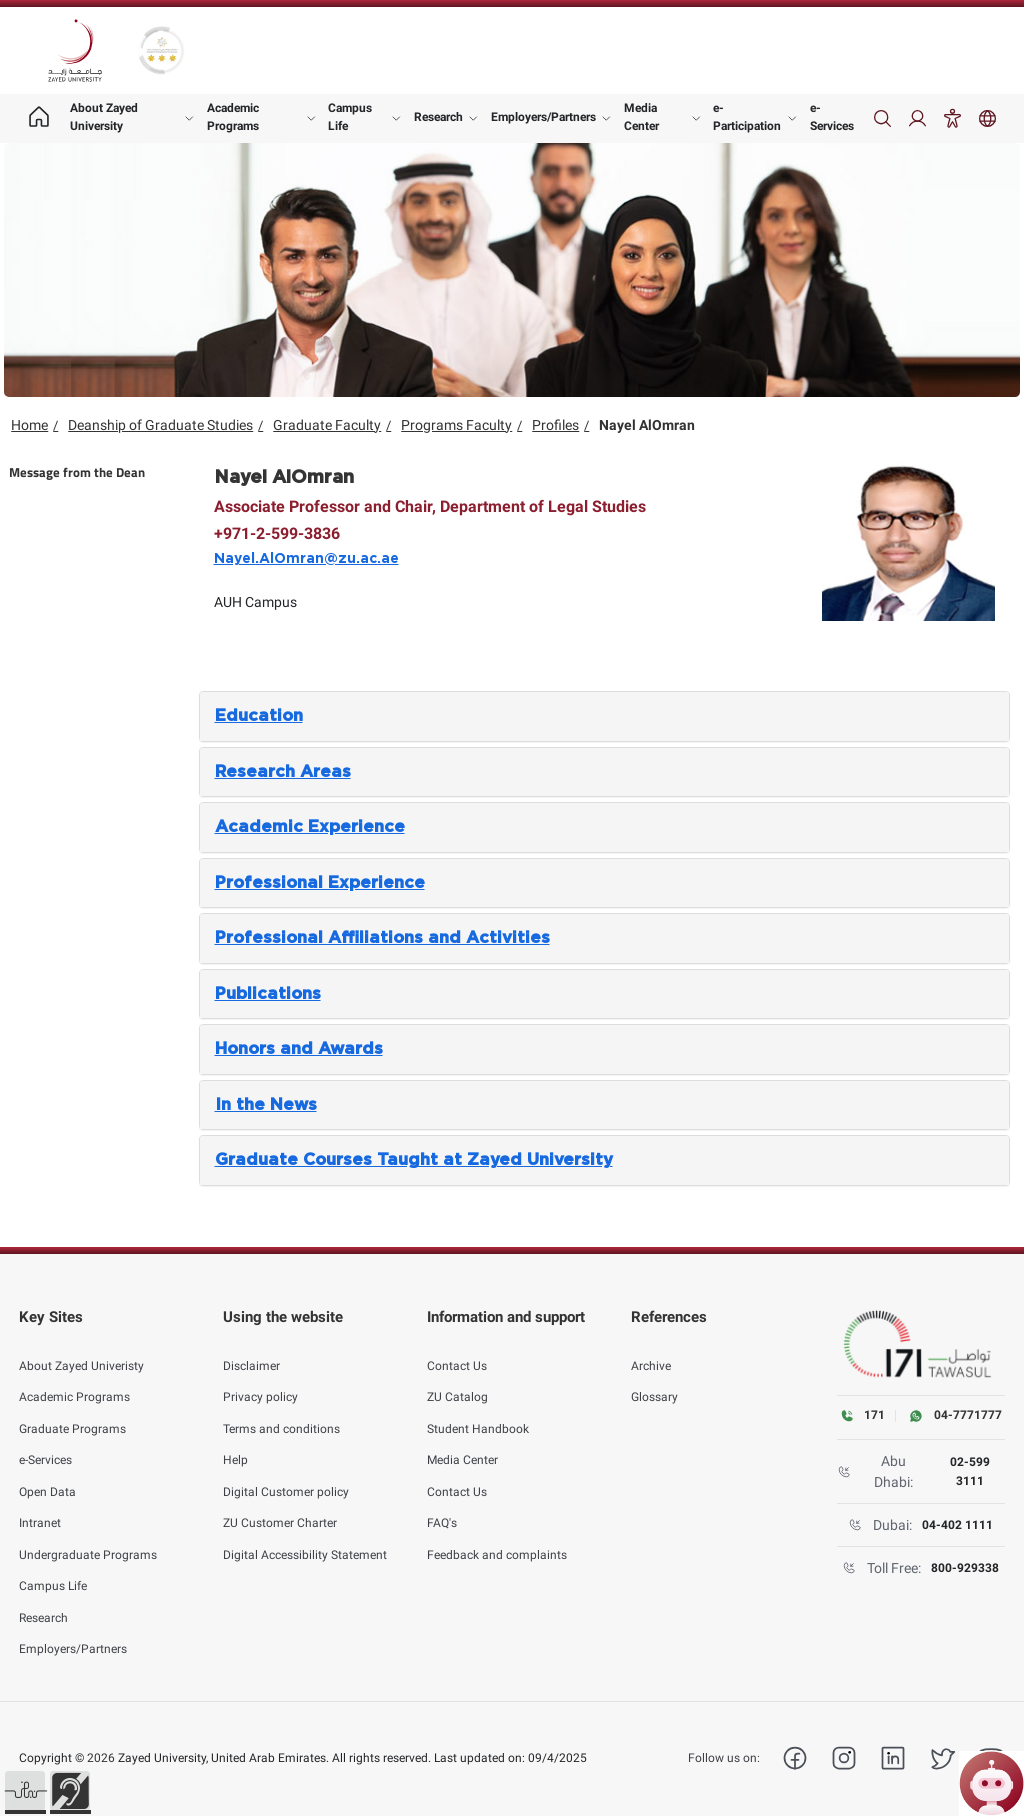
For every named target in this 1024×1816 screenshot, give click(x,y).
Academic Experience (310, 827)
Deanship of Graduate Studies (160, 425)
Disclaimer (251, 1347)
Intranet (40, 1504)
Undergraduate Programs (88, 1536)
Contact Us (457, 1347)
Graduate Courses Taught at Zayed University (414, 1160)
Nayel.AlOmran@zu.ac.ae (306, 559)
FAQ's (442, 1504)
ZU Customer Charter (280, 1504)
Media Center (641, 117)
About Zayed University (104, 117)
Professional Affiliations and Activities (382, 938)
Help (235, 1441)
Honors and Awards (299, 1049)
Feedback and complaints (497, 1536)
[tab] (604, 716)
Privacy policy (260, 1378)
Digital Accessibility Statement (305, 1536)
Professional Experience (320, 883)
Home (29, 425)
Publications (268, 994)
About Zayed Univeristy (81, 1347)
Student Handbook (478, 1410)
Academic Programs (233, 117)
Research (438, 117)
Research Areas (283, 772)
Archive (651, 1347)
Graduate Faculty (327, 425)
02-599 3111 (970, 1471)
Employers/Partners (543, 117)
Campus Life (350, 117)
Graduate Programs (72, 1410)
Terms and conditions (281, 1410)
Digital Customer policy (286, 1473)
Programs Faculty (456, 425)
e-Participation (747, 117)
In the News (266, 1105)
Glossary (654, 1378)
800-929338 (965, 1568)
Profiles (555, 425)
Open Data (47, 1473)
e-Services (832, 117)
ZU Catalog (457, 1378)
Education (259, 716)
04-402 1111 (957, 1525)
